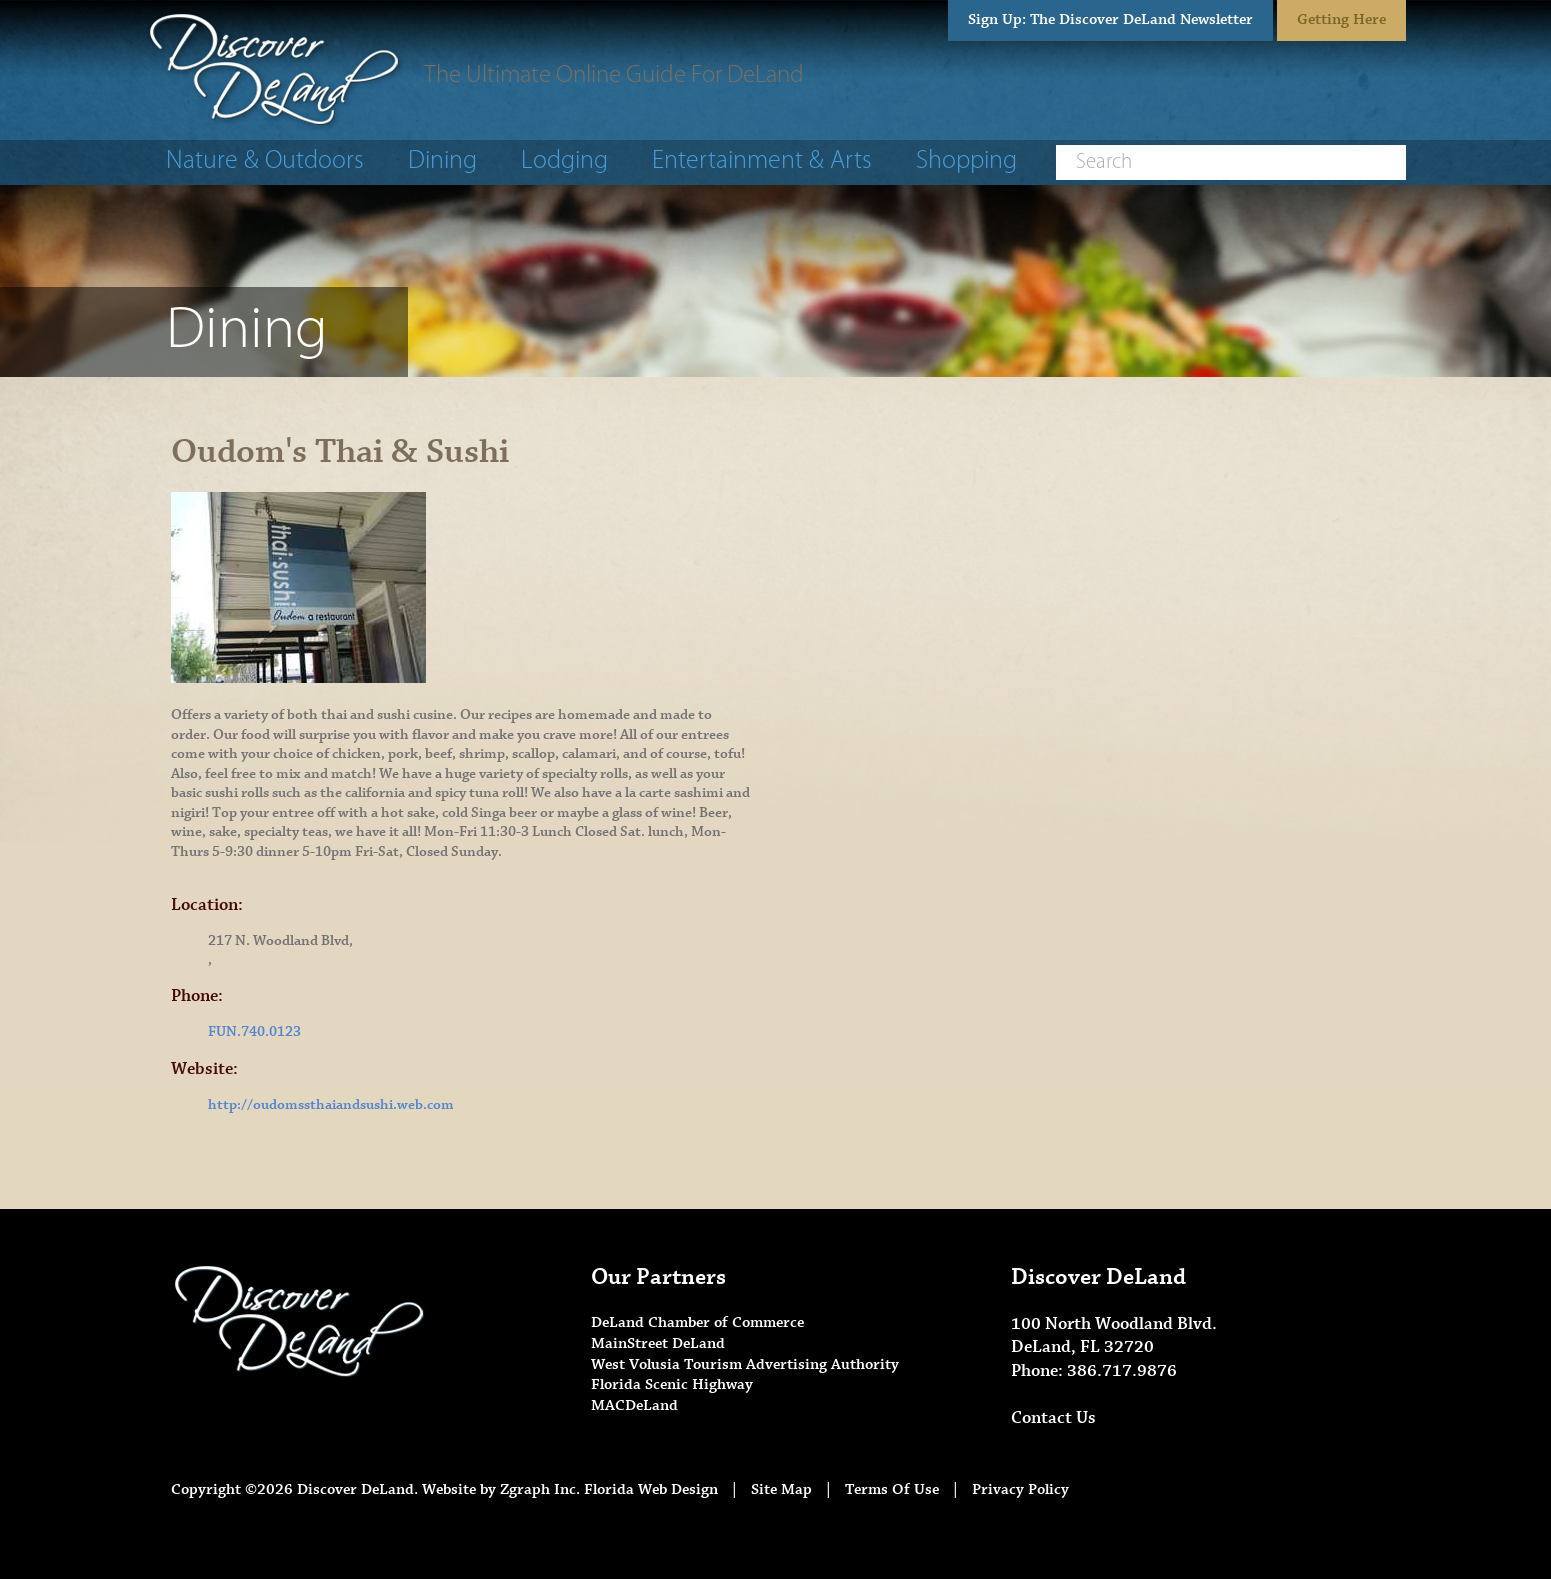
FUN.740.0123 (254, 1032)
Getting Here (1341, 19)
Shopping (966, 161)
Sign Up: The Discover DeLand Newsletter (1110, 19)
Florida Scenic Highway (672, 1384)
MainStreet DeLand (658, 1343)
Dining (442, 161)
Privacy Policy (1020, 1489)
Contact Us (1053, 1418)
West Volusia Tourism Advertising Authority (745, 1364)
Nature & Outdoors (265, 161)
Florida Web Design (651, 1489)
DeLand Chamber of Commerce (697, 1322)
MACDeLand (634, 1405)
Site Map (781, 1489)
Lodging (564, 161)
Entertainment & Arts (762, 161)
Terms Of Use (892, 1489)
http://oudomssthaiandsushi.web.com (331, 1105)
